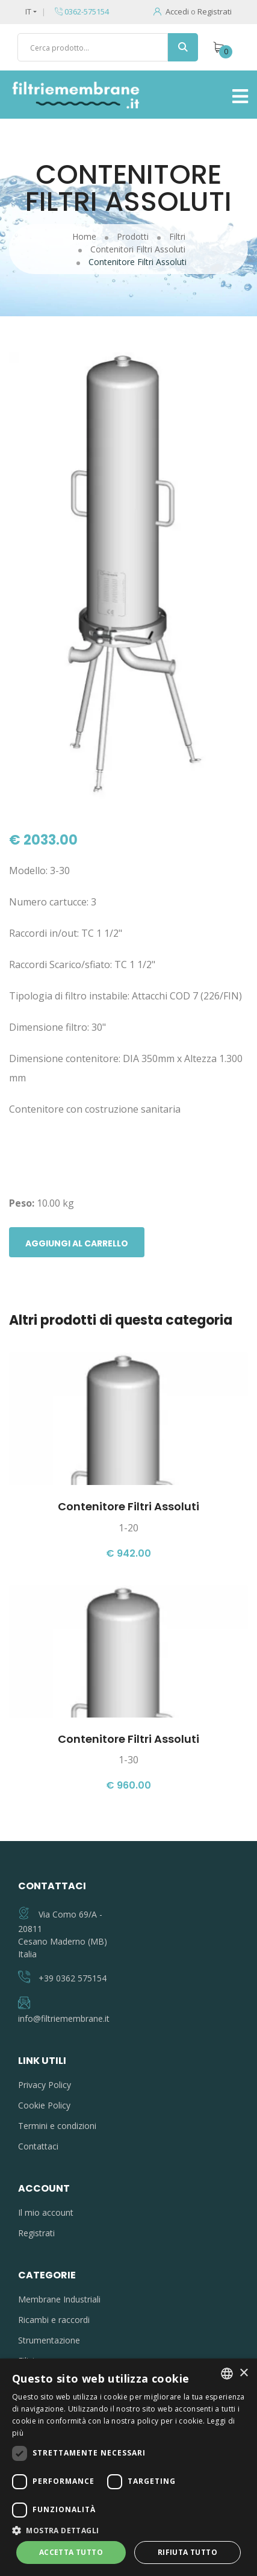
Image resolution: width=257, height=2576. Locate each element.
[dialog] (128, 2467)
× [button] (243, 2373)
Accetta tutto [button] (71, 2552)
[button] (128, 2530)
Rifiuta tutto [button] (187, 2552)
